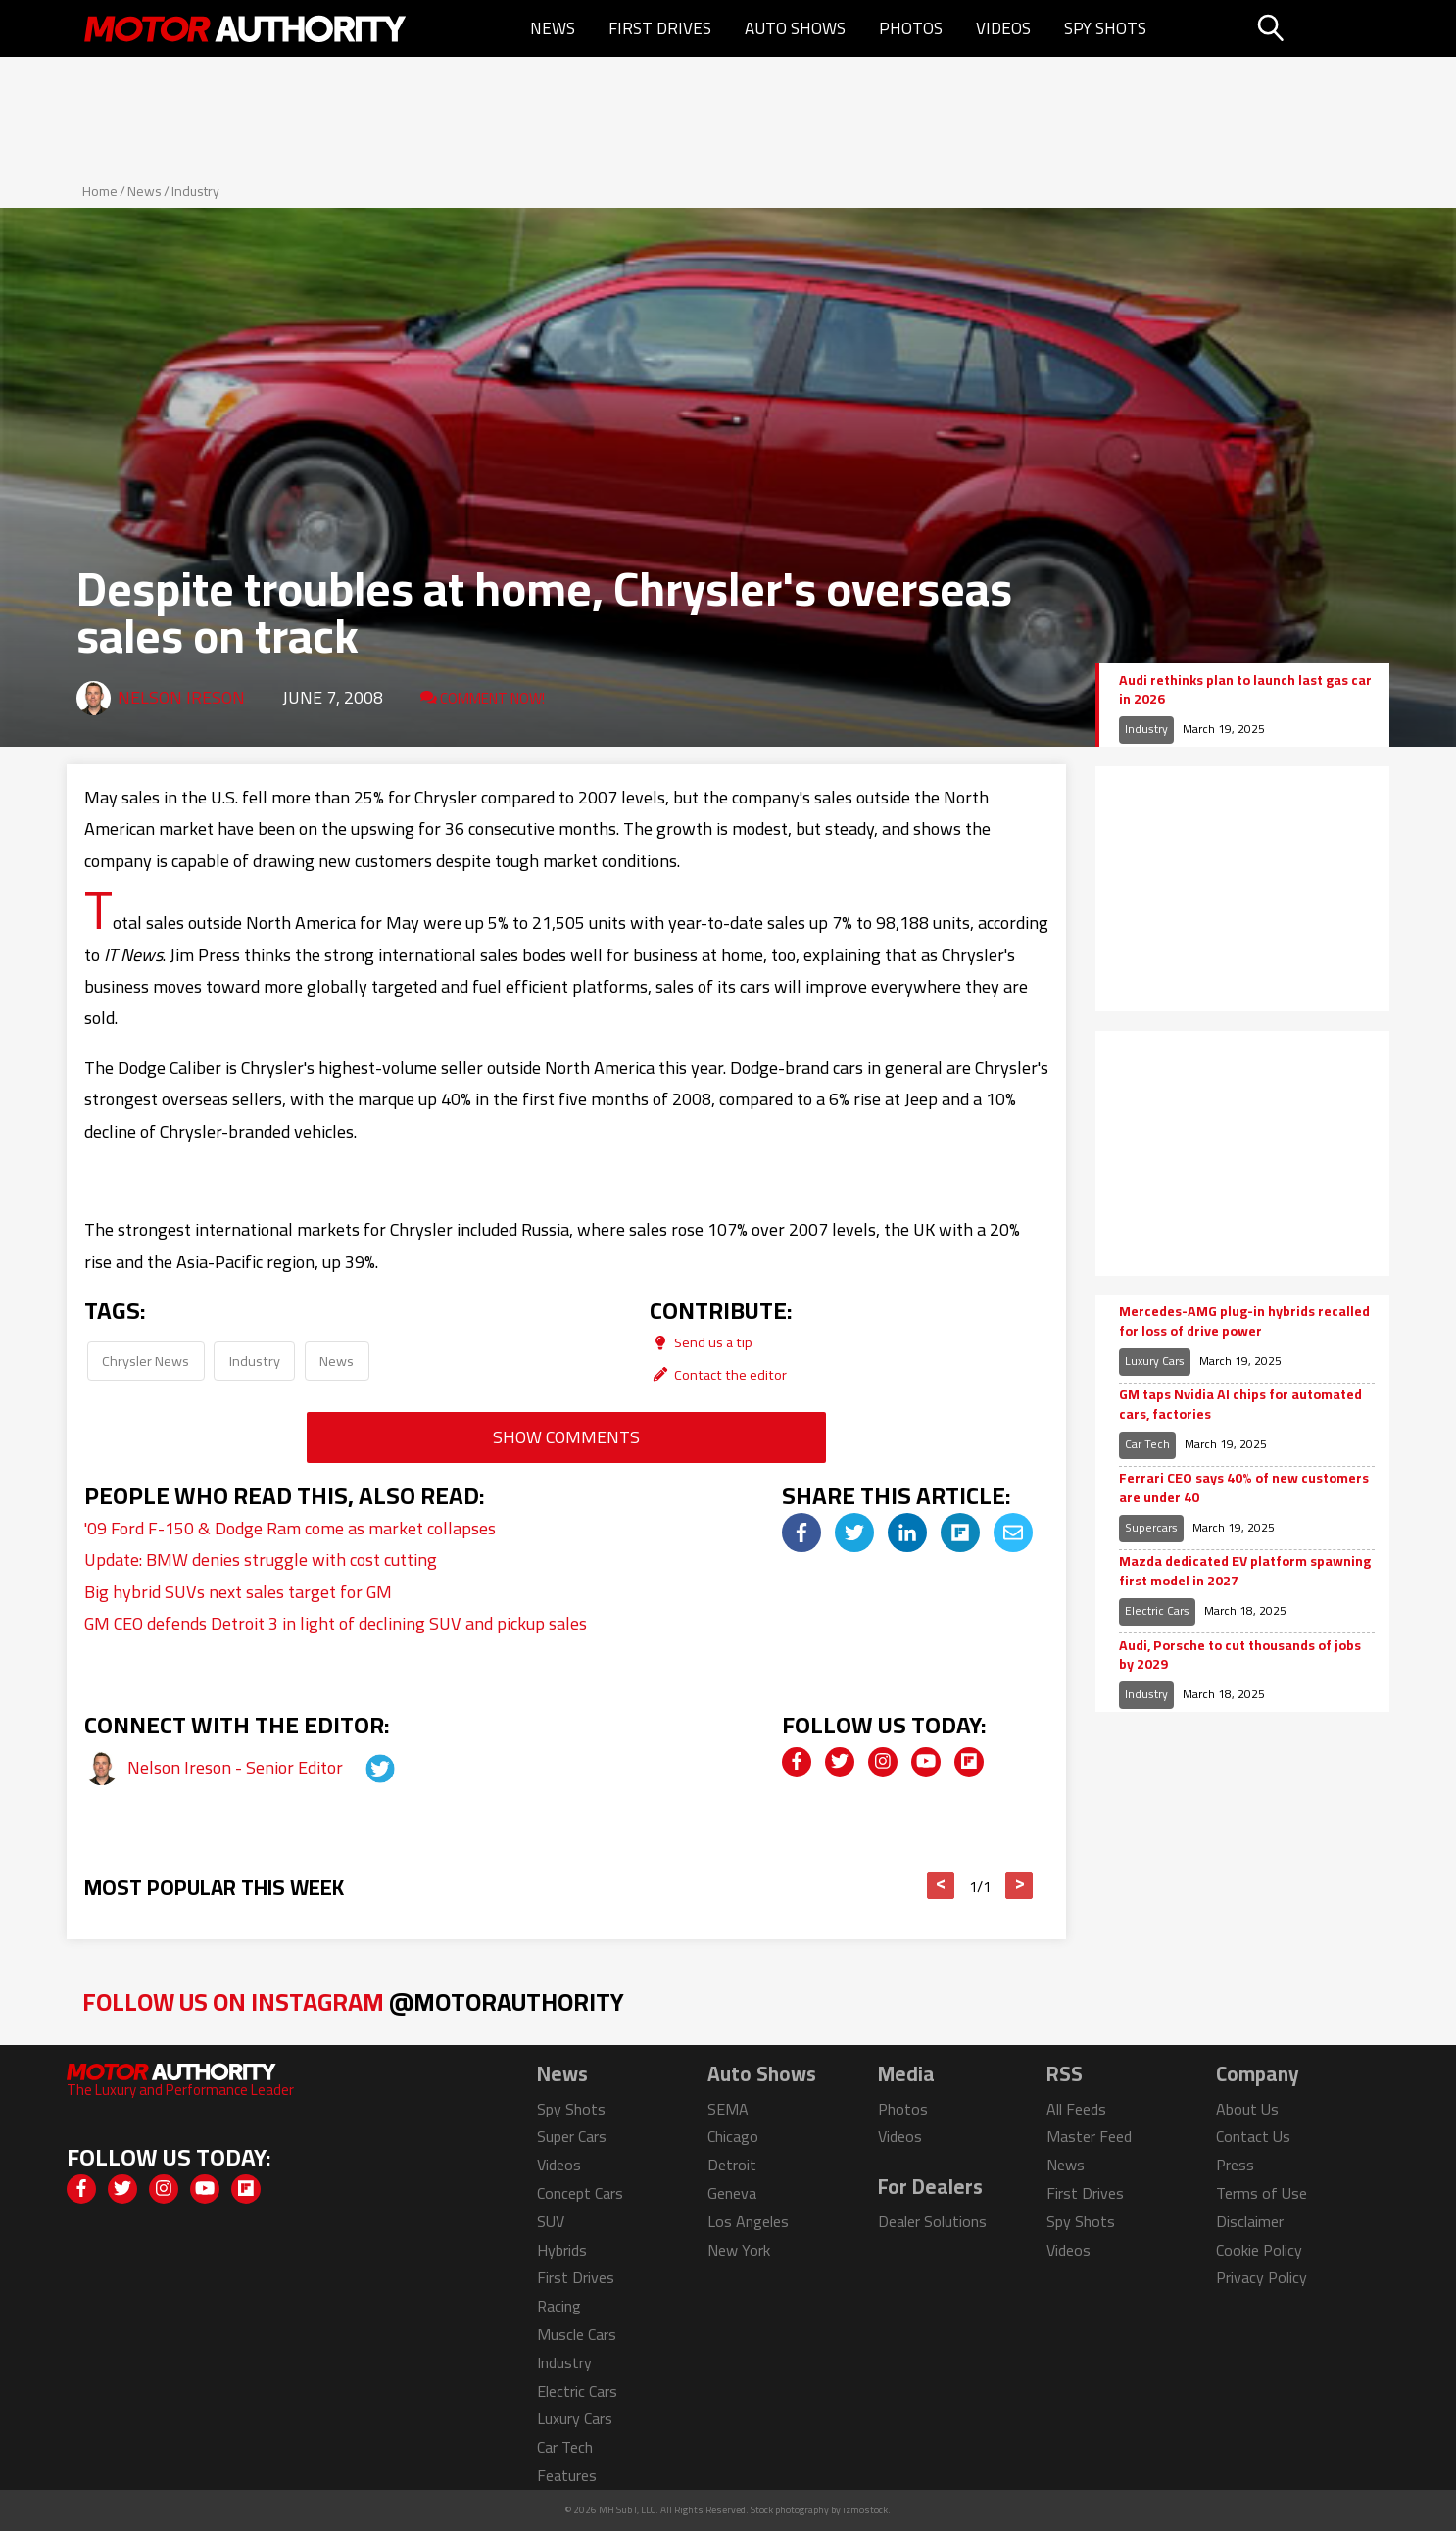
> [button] (1019, 1885)
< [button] (941, 1885)
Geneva (731, 2193)
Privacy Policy (1261, 2277)
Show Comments (566, 1437)
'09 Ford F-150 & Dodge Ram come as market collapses (290, 1528)
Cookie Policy (1259, 2249)
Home (100, 191)
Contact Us (1253, 2136)
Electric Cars (1157, 1610)
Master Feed (1089, 2136)
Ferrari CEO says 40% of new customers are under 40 (1244, 1488)
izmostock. (867, 2510)
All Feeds (1076, 2108)
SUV (550, 2221)
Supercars (1151, 1527)
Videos (1003, 28)
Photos (911, 28)
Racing (559, 2305)
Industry (195, 191)
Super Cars (572, 2136)
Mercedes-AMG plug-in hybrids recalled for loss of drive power (1244, 1321)
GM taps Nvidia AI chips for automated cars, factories (1240, 1405)
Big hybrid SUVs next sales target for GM (238, 1592)
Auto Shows (795, 28)
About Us (1247, 2108)
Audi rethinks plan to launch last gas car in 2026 (1245, 690)
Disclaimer (1250, 2221)
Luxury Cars (1155, 1360)
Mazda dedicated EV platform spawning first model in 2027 (1245, 1571)
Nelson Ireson (181, 697)
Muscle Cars (576, 2334)
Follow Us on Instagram (353, 2001)
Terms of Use (1261, 2193)
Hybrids (562, 2249)
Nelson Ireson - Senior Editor (237, 1767)
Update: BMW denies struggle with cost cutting (260, 1559)
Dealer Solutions (932, 2221)
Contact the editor (718, 1374)
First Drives (659, 28)
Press (1235, 2164)
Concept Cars (580, 2193)
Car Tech (1147, 1444)
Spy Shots (1105, 28)
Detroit (731, 2164)
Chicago (732, 2136)
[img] (801, 1532)
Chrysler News (145, 1360)
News (552, 28)
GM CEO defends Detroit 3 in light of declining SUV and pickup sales (335, 1623)
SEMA (728, 2108)
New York (738, 2249)
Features (567, 2475)
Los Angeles (748, 2221)
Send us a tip (701, 1342)
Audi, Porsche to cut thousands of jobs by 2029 (1240, 1655)
